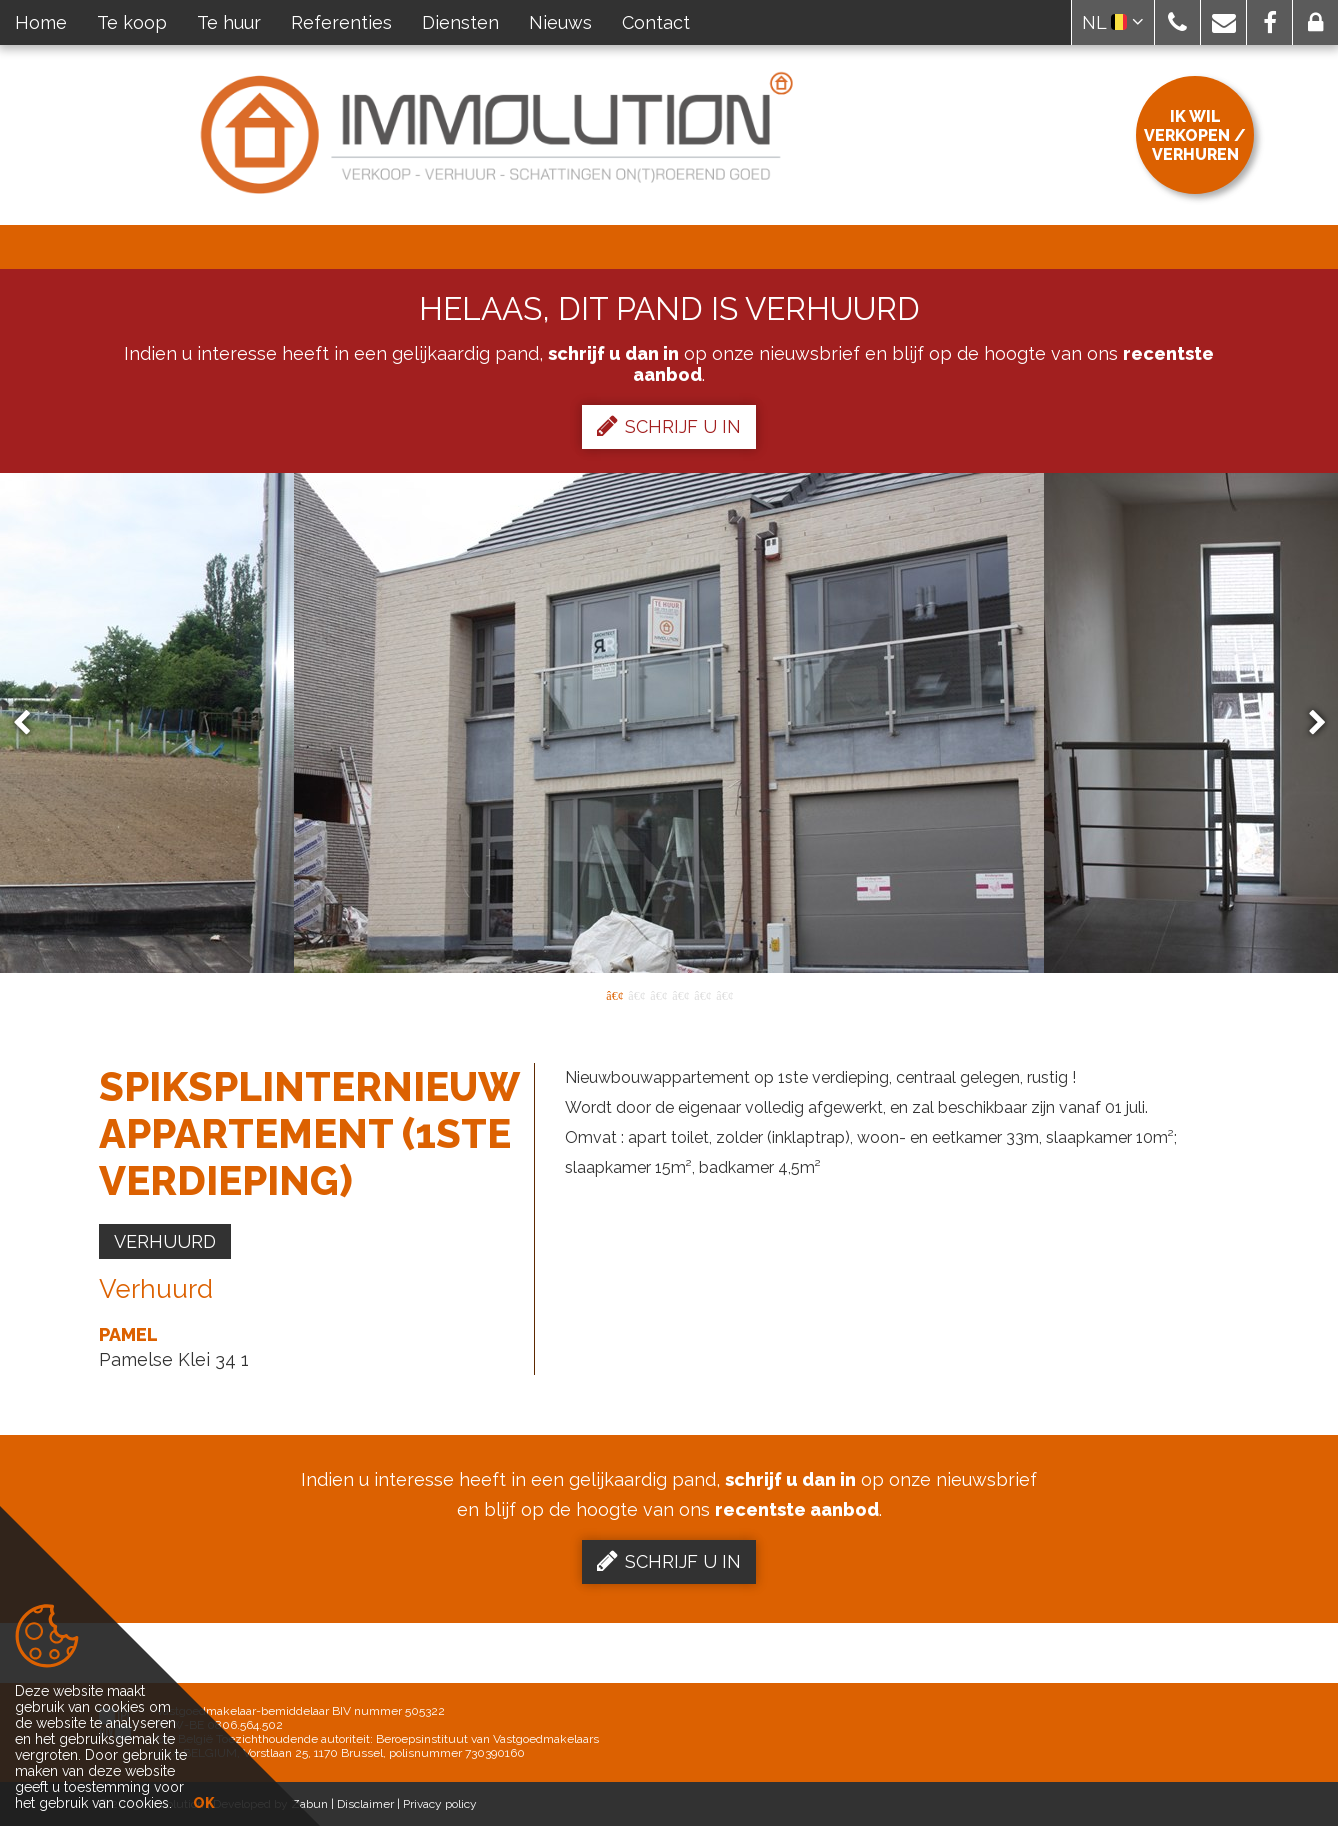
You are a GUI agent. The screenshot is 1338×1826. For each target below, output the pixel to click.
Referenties (341, 22)
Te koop (132, 22)
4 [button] (680, 994)
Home (41, 22)
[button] (1177, 22)
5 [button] (702, 994)
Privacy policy (440, 1804)
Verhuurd (165, 1241)
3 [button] (658, 994)
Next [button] (1308, 723)
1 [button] (614, 994)
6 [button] (724, 994)
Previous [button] (31, 723)
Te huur (229, 22)
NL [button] (1113, 22)
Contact (656, 22)
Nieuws (560, 22)
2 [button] (636, 994)
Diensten (460, 22)
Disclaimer (365, 1804)
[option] (669, 723)
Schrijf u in (669, 426)
